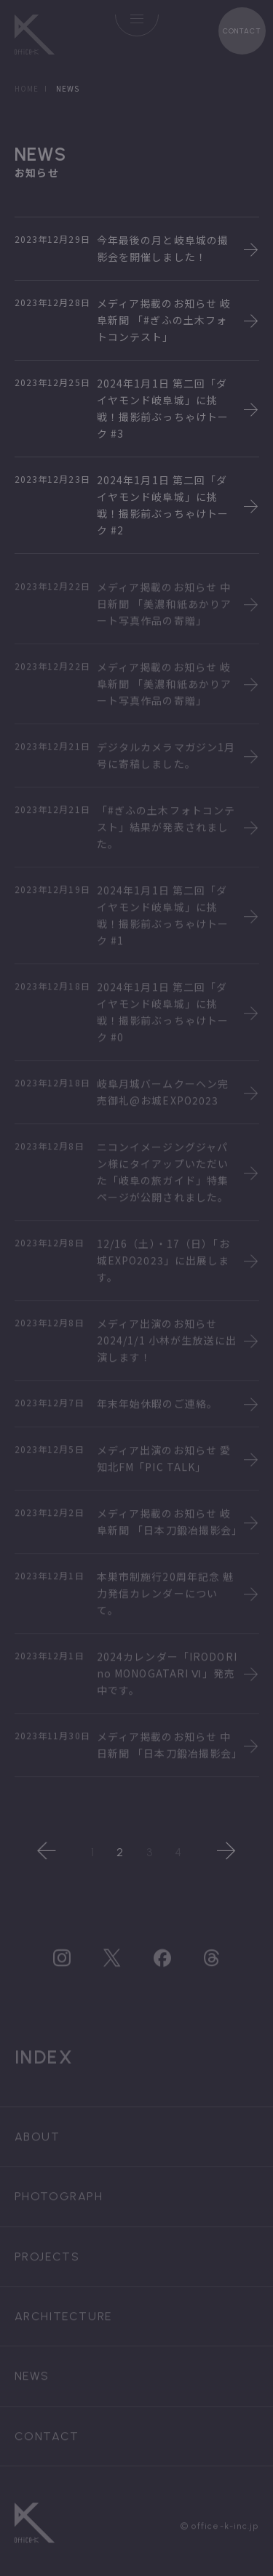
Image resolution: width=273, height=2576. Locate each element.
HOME (27, 88)
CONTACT (242, 31)
